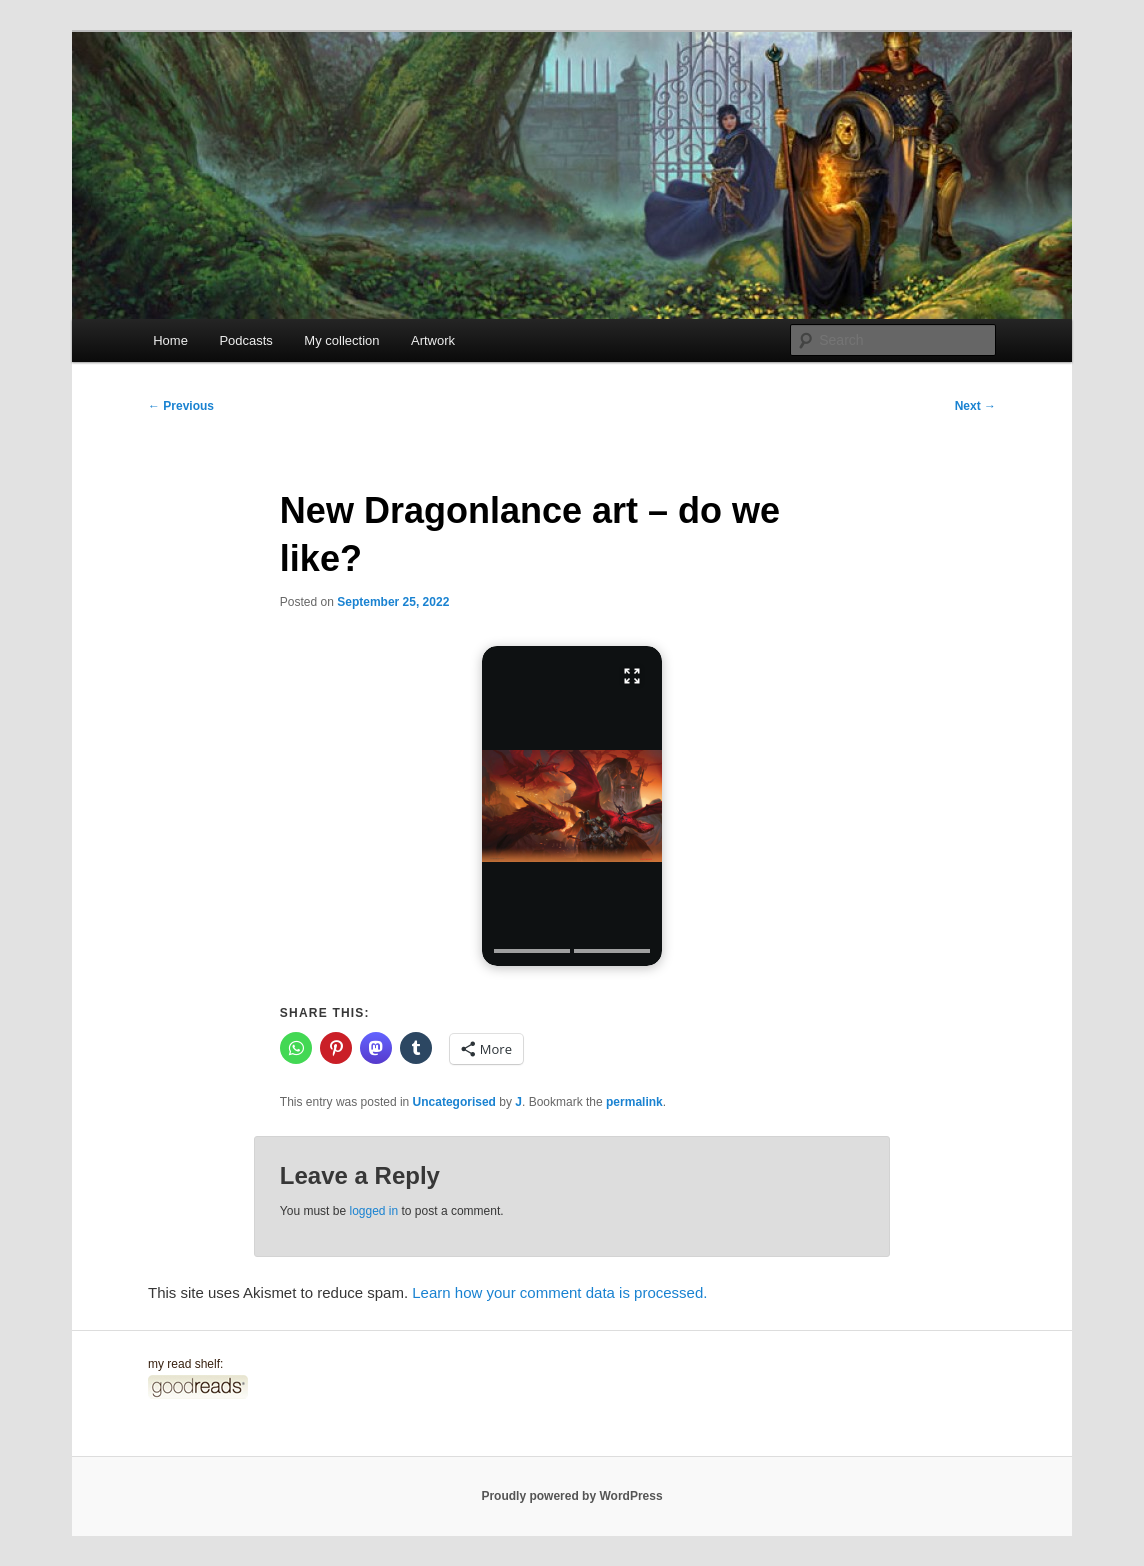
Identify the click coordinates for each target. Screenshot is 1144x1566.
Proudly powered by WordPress (571, 1496)
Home (170, 340)
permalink (634, 1102)
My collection (341, 340)
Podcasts (245, 340)
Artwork (433, 340)
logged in (373, 1211)
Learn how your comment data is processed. (559, 1292)
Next (975, 406)
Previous (181, 406)
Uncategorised (454, 1102)
